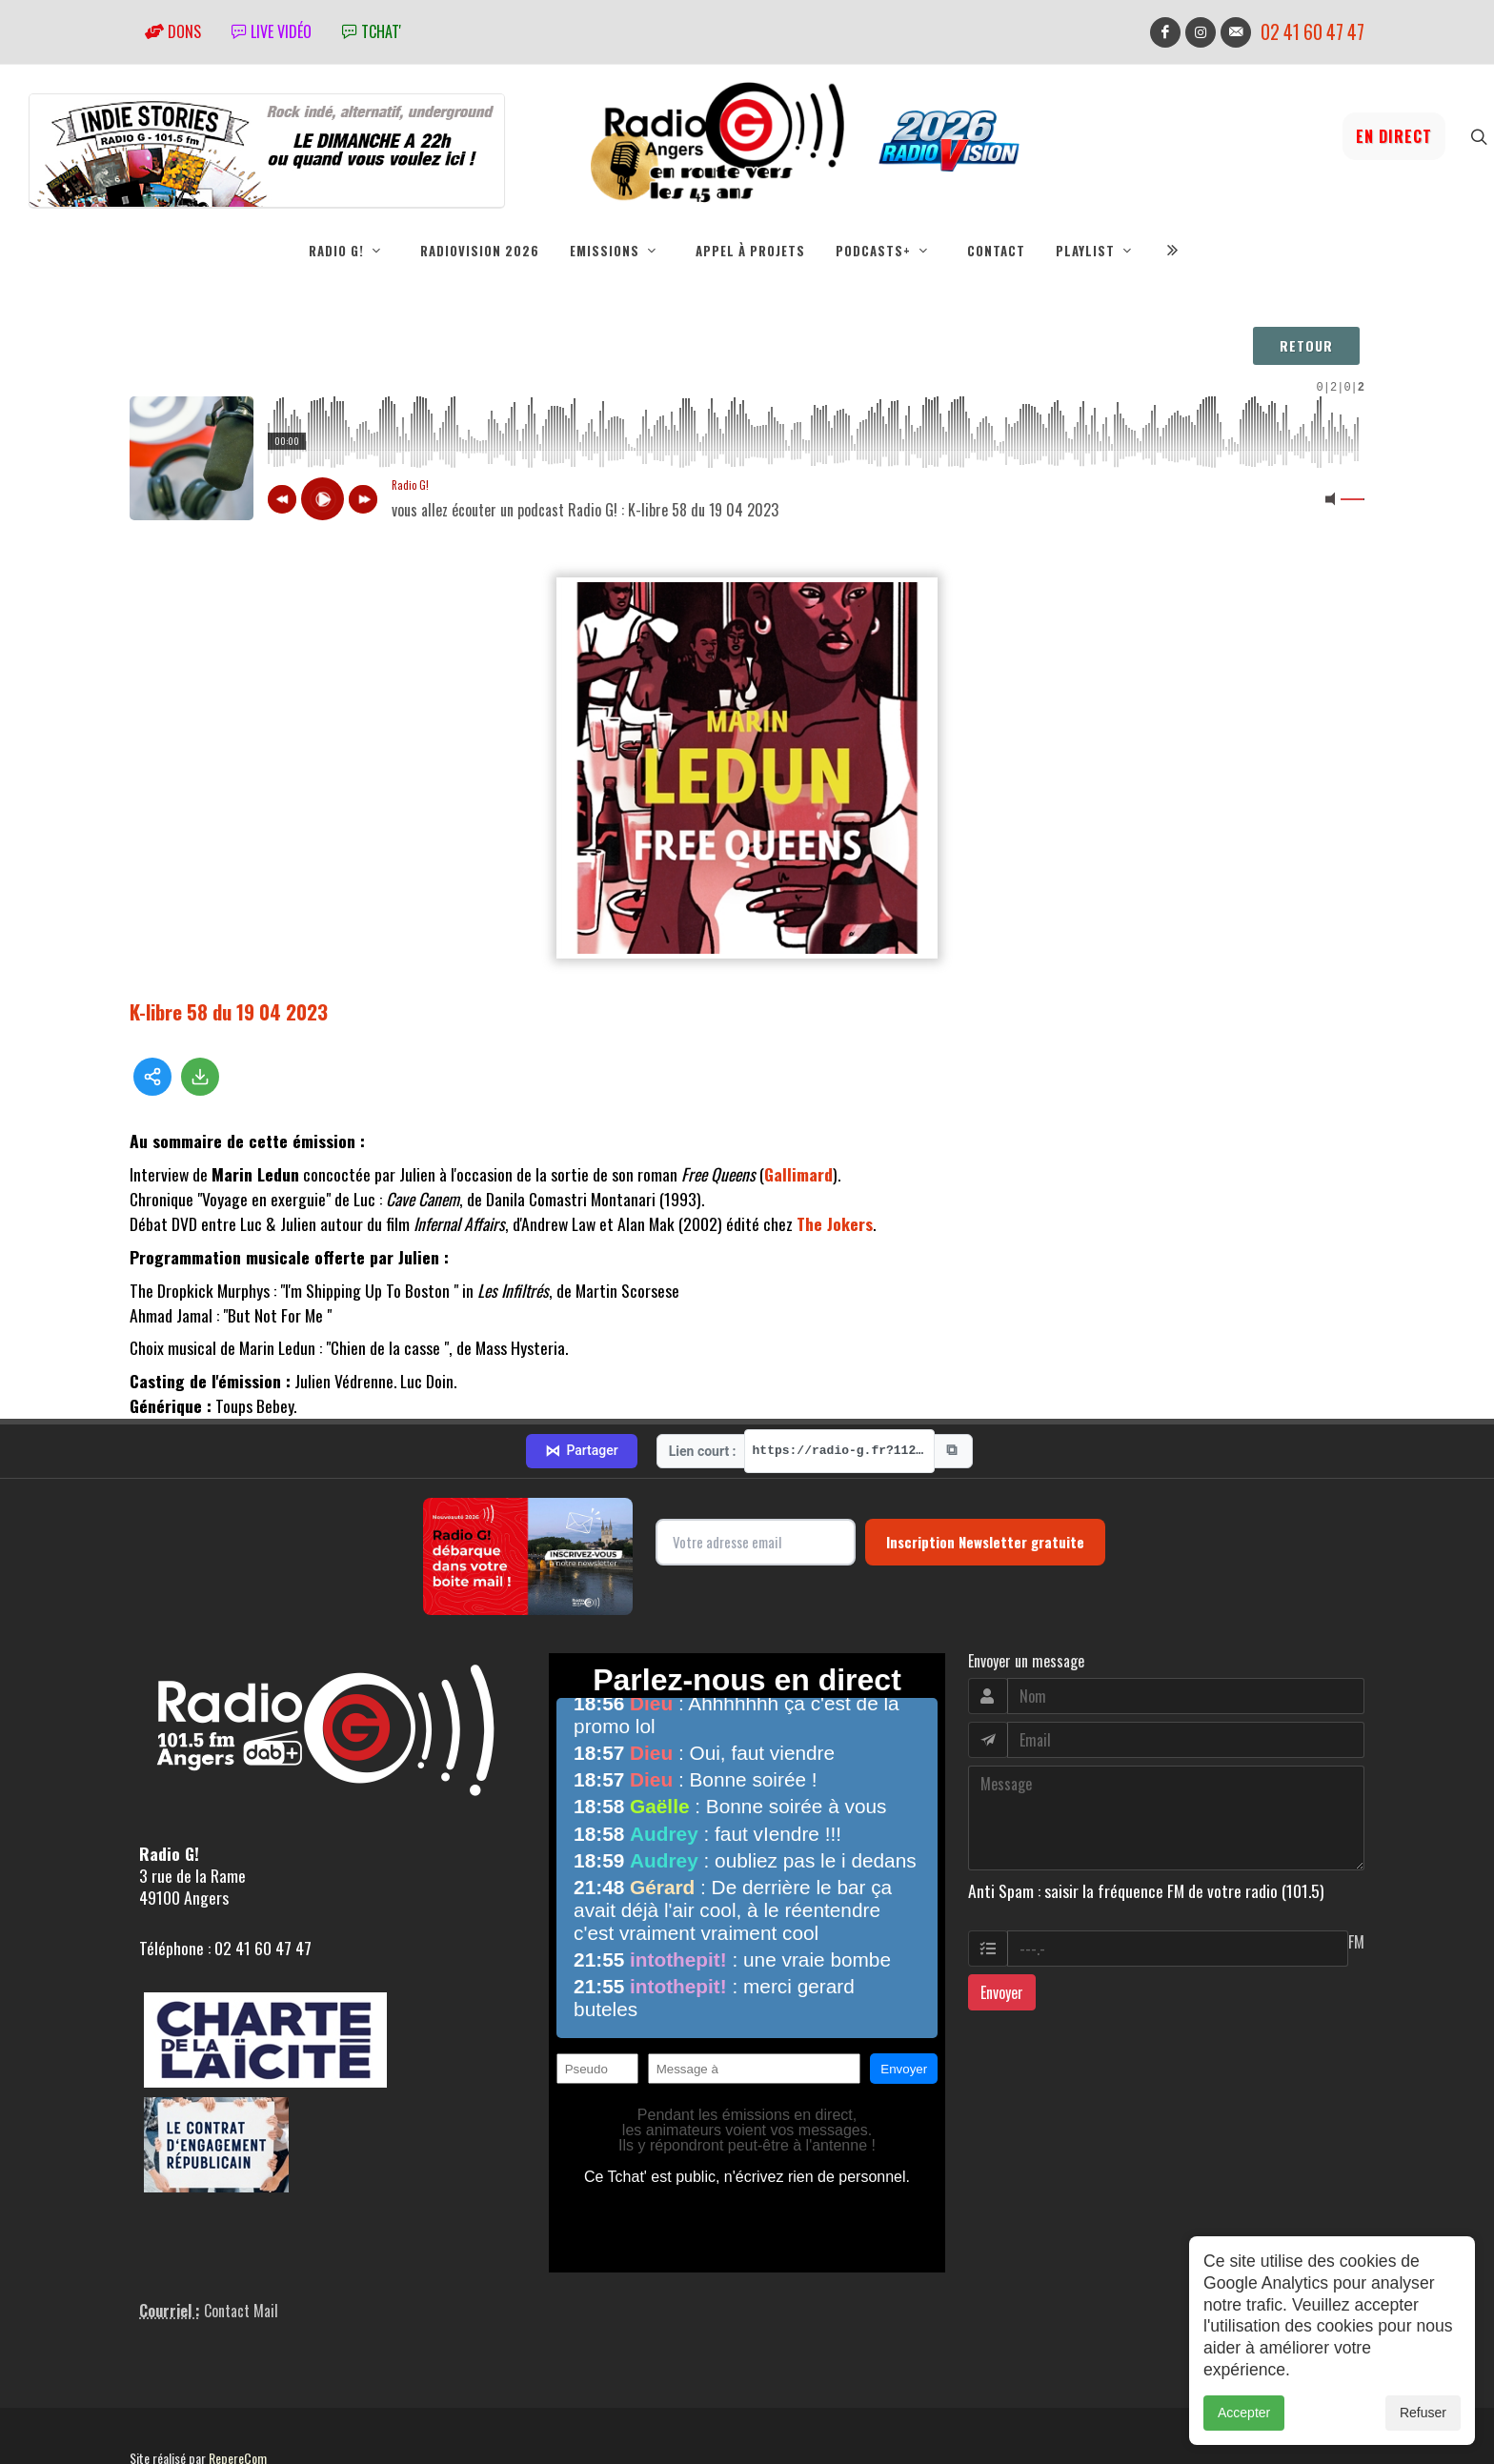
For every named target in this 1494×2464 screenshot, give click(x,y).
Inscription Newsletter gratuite (985, 1470)
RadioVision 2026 (479, 250)
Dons (173, 31)
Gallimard (798, 1173)
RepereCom (238, 2385)
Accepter (1244, 2412)
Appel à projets (750, 250)
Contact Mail (241, 2238)
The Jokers (835, 1223)
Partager (581, 1379)
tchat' (371, 31)
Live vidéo (272, 31)
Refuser (1423, 2412)
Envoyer (1001, 1920)
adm (150, 2406)
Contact (996, 250)
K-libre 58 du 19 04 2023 (229, 1011)
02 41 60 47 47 (1312, 32)
